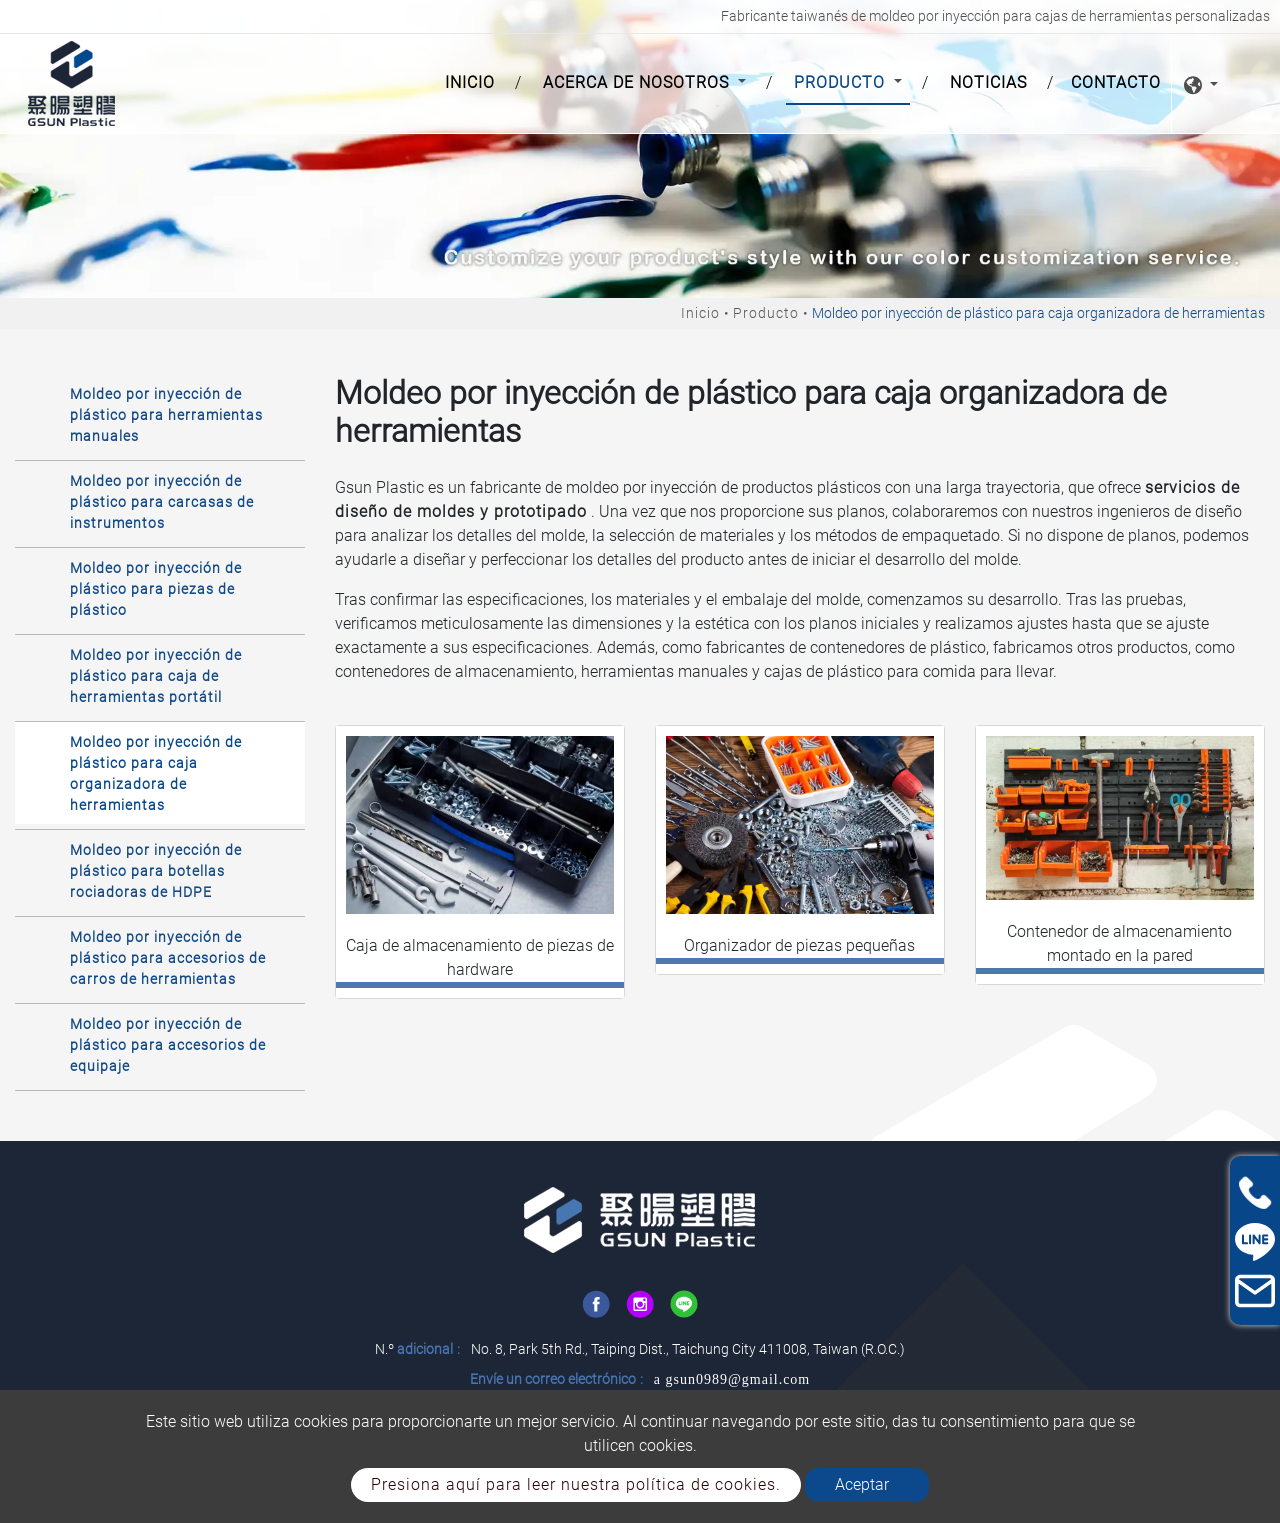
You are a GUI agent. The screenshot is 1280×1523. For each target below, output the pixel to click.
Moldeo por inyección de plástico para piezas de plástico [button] (156, 589)
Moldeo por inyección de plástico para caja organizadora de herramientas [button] (156, 773)
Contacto (1116, 82)
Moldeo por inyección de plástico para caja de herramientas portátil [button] (156, 676)
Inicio (474, 81)
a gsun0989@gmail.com (732, 1379)
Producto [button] (842, 82)
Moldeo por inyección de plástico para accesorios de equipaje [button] (168, 1045)
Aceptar (862, 1484)
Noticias (988, 82)
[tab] (160, 414)
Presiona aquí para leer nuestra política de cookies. (576, 1484)
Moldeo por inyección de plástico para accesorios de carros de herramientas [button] (168, 958)
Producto (766, 313)
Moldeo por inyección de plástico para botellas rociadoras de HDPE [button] (156, 871)
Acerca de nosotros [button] (638, 82)
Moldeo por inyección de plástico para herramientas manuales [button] (166, 415)
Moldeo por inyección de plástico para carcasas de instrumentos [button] (162, 502)
